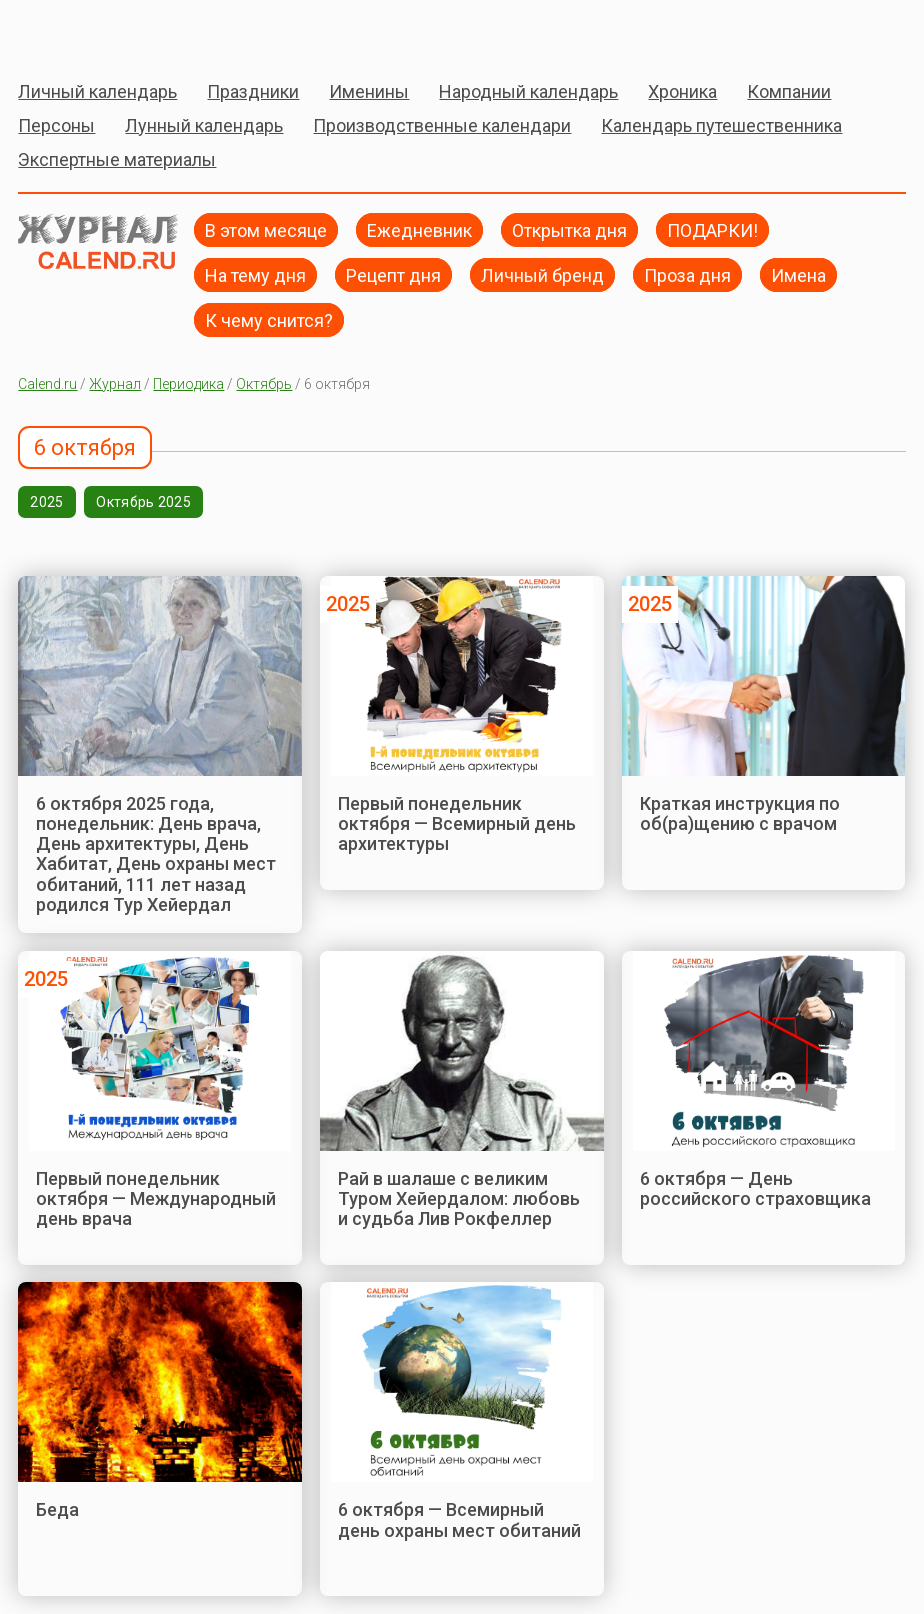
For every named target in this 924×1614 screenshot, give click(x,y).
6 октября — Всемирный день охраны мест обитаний (459, 1519)
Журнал (115, 384)
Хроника (682, 91)
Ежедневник (419, 229)
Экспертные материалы (117, 159)
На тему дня (255, 274)
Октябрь (264, 384)
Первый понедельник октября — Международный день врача (156, 1199)
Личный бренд (542, 274)
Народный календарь (528, 91)
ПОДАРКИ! (712, 229)
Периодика (188, 384)
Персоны (56, 125)
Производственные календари (442, 125)
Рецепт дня (393, 274)
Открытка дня (569, 229)
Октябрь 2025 (143, 502)
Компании (789, 91)
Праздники (253, 91)
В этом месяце (266, 229)
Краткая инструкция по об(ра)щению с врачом (740, 813)
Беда (57, 1509)
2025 (46, 502)
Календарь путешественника (721, 125)
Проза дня (687, 274)
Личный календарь (97, 91)
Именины (369, 91)
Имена (798, 274)
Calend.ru (47, 384)
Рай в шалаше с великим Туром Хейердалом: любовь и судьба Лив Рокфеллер (459, 1199)
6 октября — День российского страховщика (755, 1188)
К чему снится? (269, 319)
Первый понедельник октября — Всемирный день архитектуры (457, 824)
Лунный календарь (204, 125)
